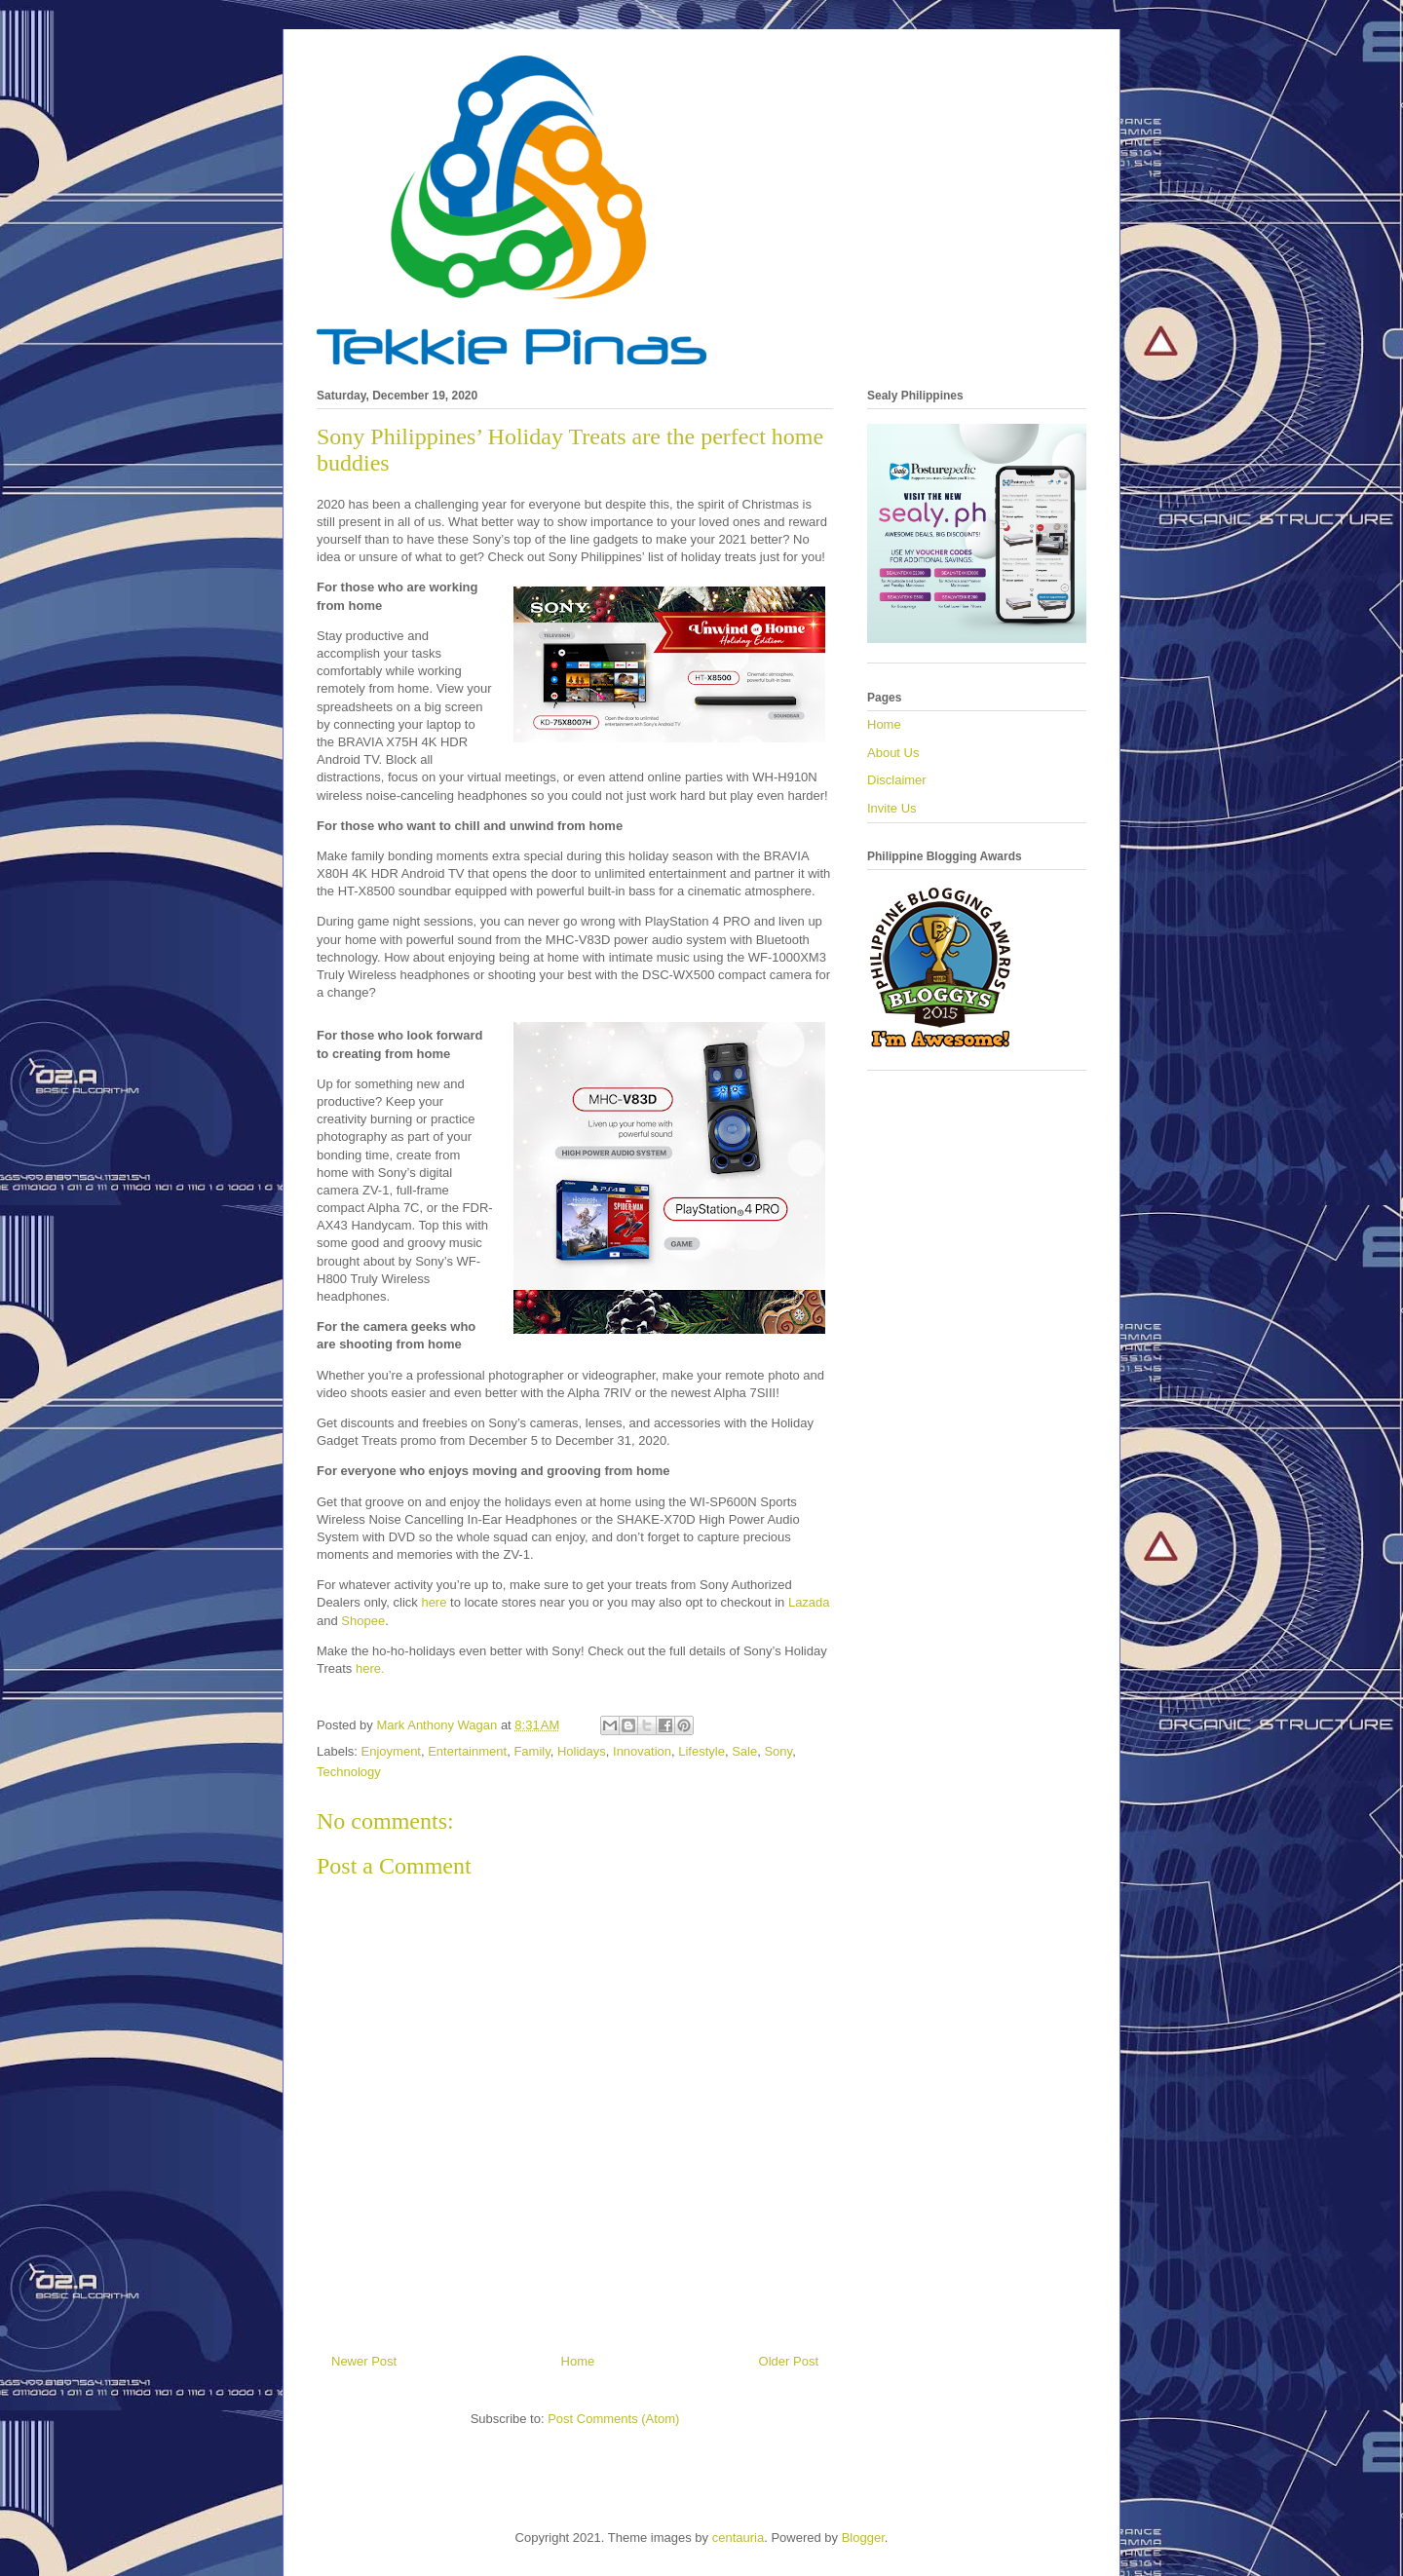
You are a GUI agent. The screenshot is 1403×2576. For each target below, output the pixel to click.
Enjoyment (391, 1751)
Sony (778, 1751)
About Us (893, 752)
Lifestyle (701, 1751)
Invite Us (892, 808)
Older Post (788, 2361)
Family (531, 1751)
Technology (349, 1771)
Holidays (581, 1751)
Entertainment (467, 1751)
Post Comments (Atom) (613, 2418)
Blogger (863, 2537)
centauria (738, 2537)
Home (578, 2361)
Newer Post (364, 2361)
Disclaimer (897, 780)
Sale (744, 1751)
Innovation (642, 1751)
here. (372, 1668)
